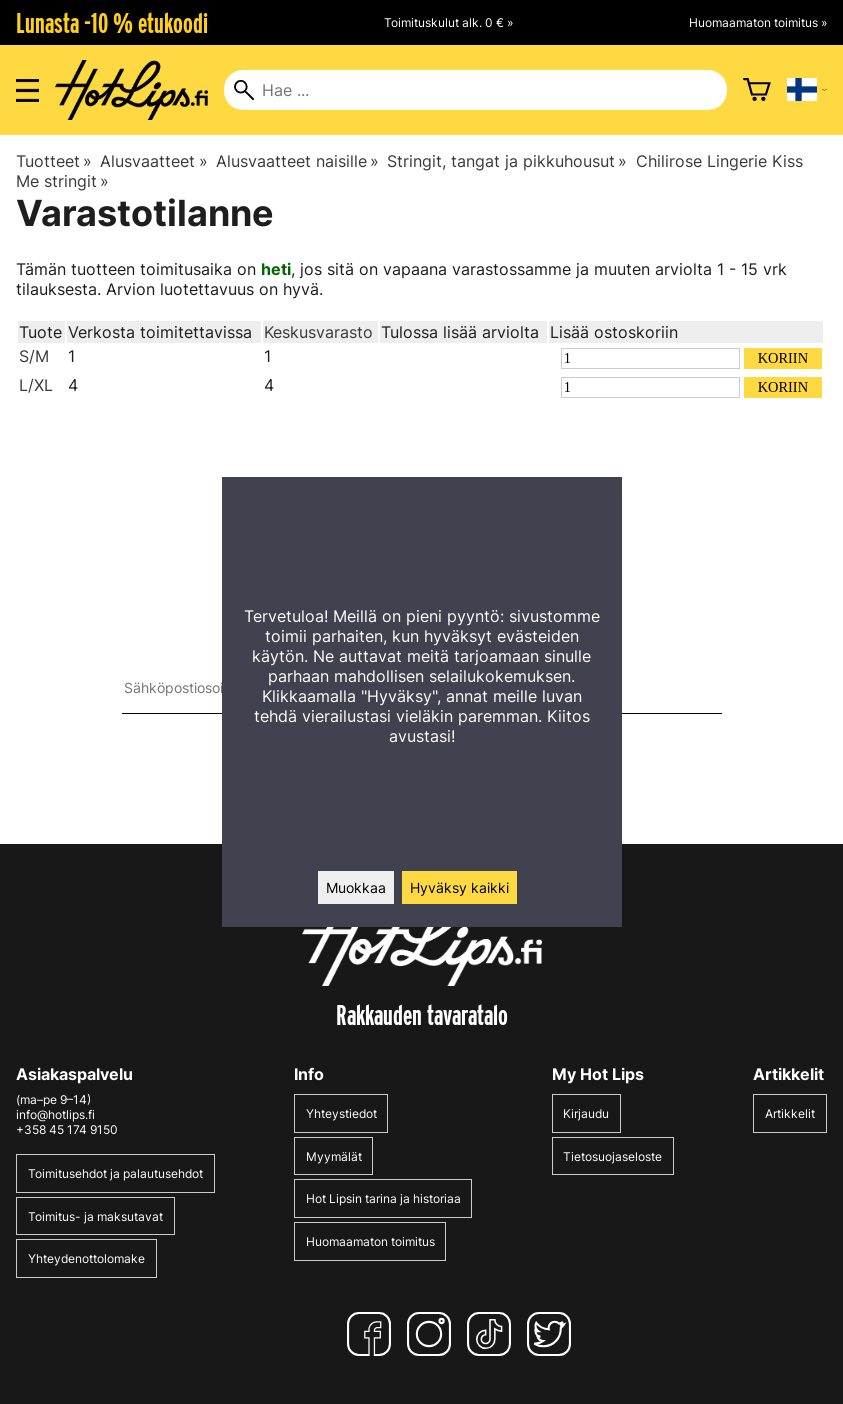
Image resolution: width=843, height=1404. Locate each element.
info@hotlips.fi (55, 1114)
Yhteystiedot (341, 1113)
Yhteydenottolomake (86, 1258)
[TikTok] (493, 1334)
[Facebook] (373, 1334)
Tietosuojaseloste (612, 1156)
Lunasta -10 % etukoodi (112, 23)
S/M (34, 356)
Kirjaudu (586, 1113)
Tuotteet (54, 161)
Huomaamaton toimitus (370, 1241)
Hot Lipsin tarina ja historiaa (383, 1198)
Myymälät (334, 1156)
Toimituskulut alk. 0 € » (448, 22)
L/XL (36, 385)
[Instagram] (433, 1334)
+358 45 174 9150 (67, 1129)
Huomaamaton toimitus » (758, 22)
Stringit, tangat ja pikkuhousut (507, 161)
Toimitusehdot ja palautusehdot (115, 1173)
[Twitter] (553, 1334)
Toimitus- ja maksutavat (95, 1216)
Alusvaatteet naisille (297, 161)
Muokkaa (356, 887)
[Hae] (475, 90)
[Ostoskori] (757, 90)
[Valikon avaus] (27, 90)
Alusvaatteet (153, 161)
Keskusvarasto (318, 332)
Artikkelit (790, 1113)
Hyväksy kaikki (459, 887)
